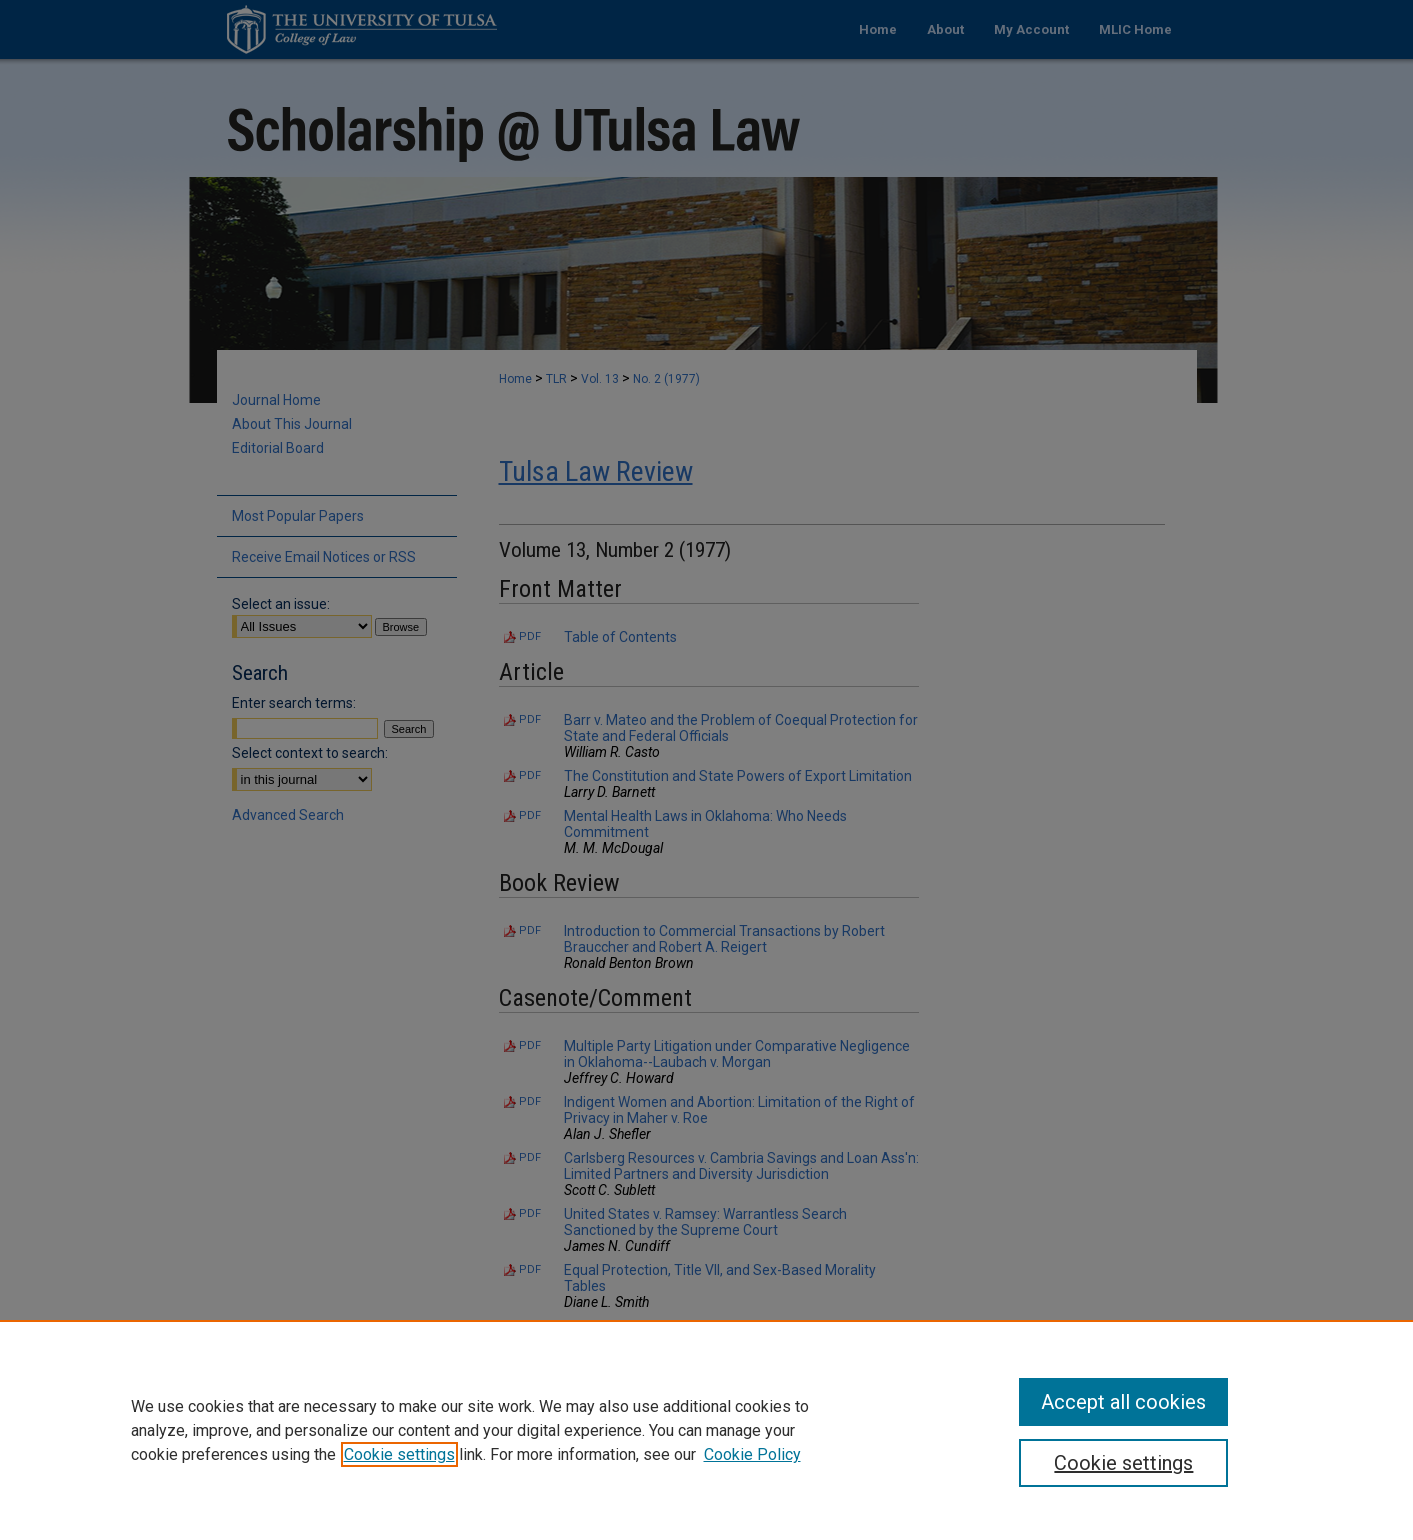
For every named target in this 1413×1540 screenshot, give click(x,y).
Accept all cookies (1123, 1402)
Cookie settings (399, 1454)
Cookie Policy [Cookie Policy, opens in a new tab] (752, 1454)
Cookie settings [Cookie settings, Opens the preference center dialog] (1123, 1463)
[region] (706, 1430)
